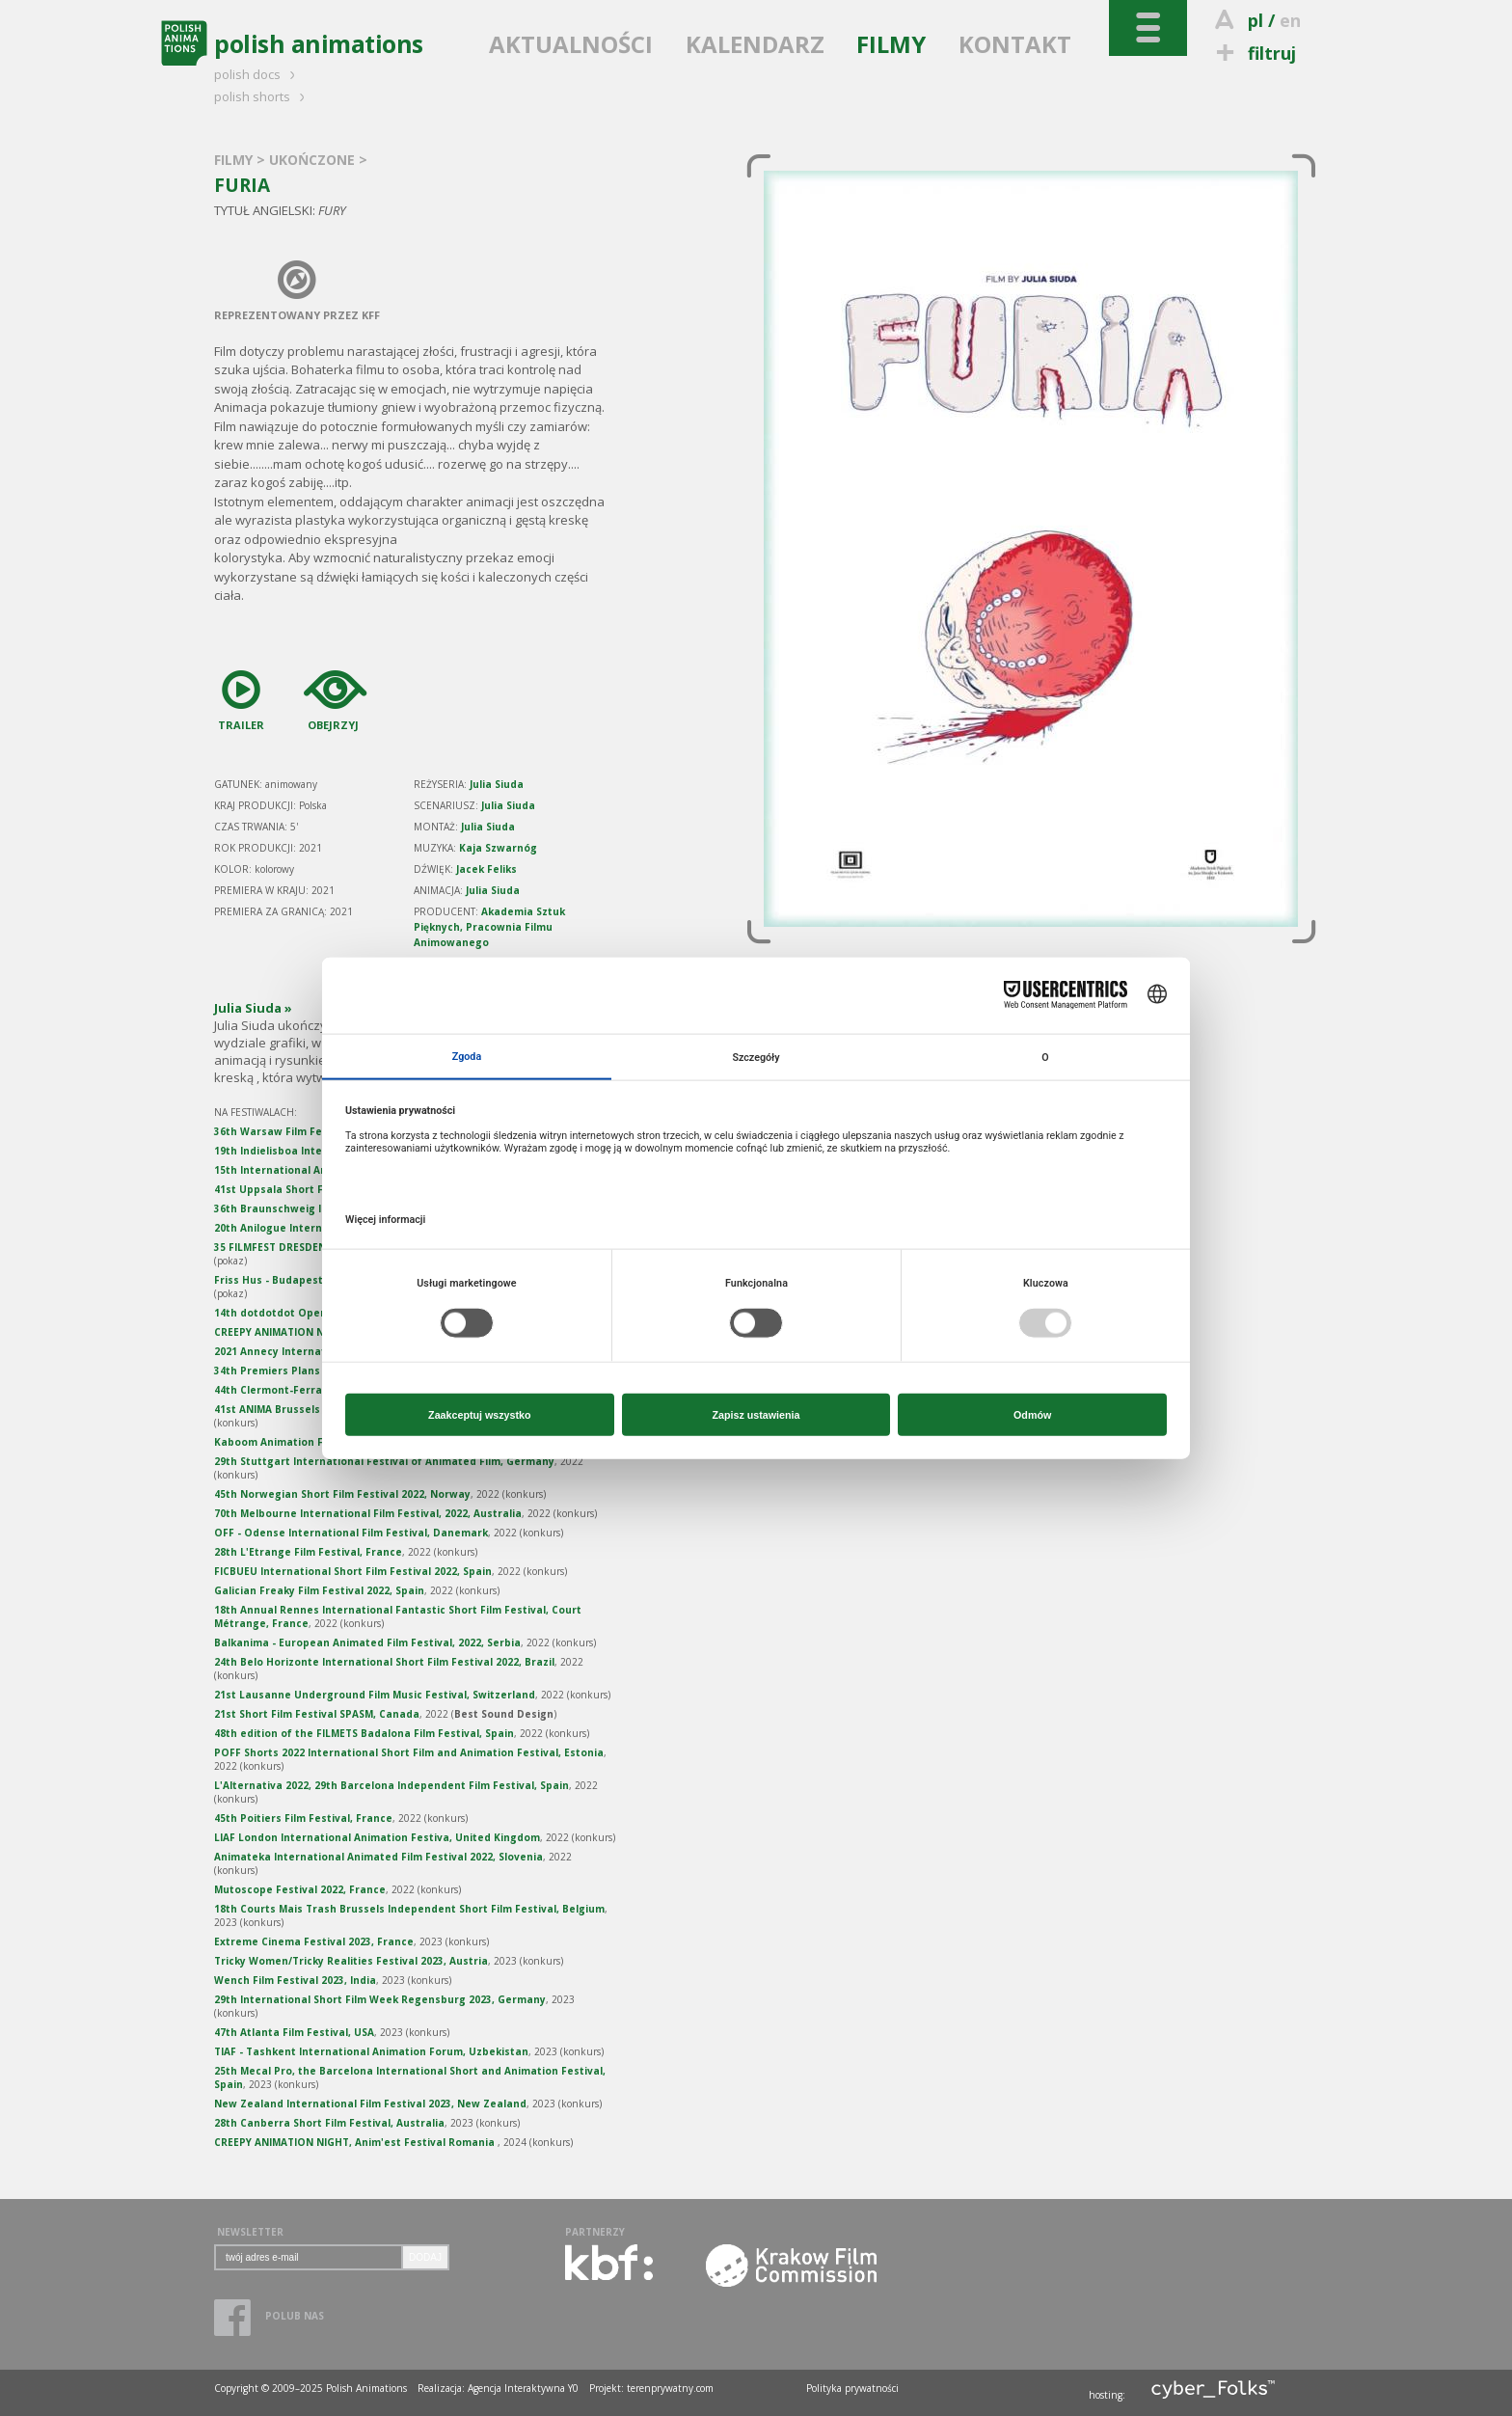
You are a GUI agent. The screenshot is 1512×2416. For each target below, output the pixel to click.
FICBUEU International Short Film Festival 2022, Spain (353, 1571)
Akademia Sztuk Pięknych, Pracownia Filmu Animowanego (489, 927)
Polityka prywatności (852, 2388)
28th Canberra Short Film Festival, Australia (329, 2123)
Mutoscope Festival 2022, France (300, 1889)
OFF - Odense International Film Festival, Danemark (351, 1532)
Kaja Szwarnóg (498, 848)
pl (1255, 20)
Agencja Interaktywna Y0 (523, 2388)
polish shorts (262, 96)
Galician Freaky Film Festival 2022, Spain (319, 1590)
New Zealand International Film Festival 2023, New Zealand (370, 2103)
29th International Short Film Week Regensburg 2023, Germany (380, 1999)
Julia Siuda (497, 784)
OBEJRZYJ (328, 697)
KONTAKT (1014, 44)
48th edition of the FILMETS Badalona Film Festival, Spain (364, 1733)
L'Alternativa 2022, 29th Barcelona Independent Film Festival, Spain (391, 1785)
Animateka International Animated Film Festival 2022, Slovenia (378, 1856)
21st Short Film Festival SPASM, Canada (316, 1714)
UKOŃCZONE (314, 159)
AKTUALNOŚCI (571, 44)
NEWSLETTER (250, 2232)
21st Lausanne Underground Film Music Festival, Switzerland (374, 1694)
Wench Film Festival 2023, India (295, 1980)
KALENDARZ (755, 44)
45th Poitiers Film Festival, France (303, 1818)
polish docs (257, 74)
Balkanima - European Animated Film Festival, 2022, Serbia (367, 1642)
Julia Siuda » (253, 1008)
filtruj (1253, 53)
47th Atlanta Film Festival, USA (294, 2032)
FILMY (891, 44)
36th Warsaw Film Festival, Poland (303, 1131)
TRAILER (241, 697)
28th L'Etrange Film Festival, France (308, 1552)
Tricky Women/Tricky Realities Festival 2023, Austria (351, 1961)
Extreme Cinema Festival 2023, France (314, 1941)
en (1290, 20)
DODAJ (425, 2257)
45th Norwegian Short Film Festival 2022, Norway (342, 1494)
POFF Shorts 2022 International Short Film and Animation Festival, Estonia (409, 1752)
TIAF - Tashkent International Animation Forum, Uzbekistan (371, 2051)
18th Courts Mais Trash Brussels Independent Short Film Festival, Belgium (409, 1908)
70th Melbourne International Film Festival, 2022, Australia (368, 1513)
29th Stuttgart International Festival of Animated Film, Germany (384, 1461)
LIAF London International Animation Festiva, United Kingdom (377, 1837)
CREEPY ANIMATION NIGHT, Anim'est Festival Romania (356, 2142)
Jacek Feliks (486, 869)
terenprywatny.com (670, 2388)
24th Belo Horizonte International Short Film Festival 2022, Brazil (384, 1662)
